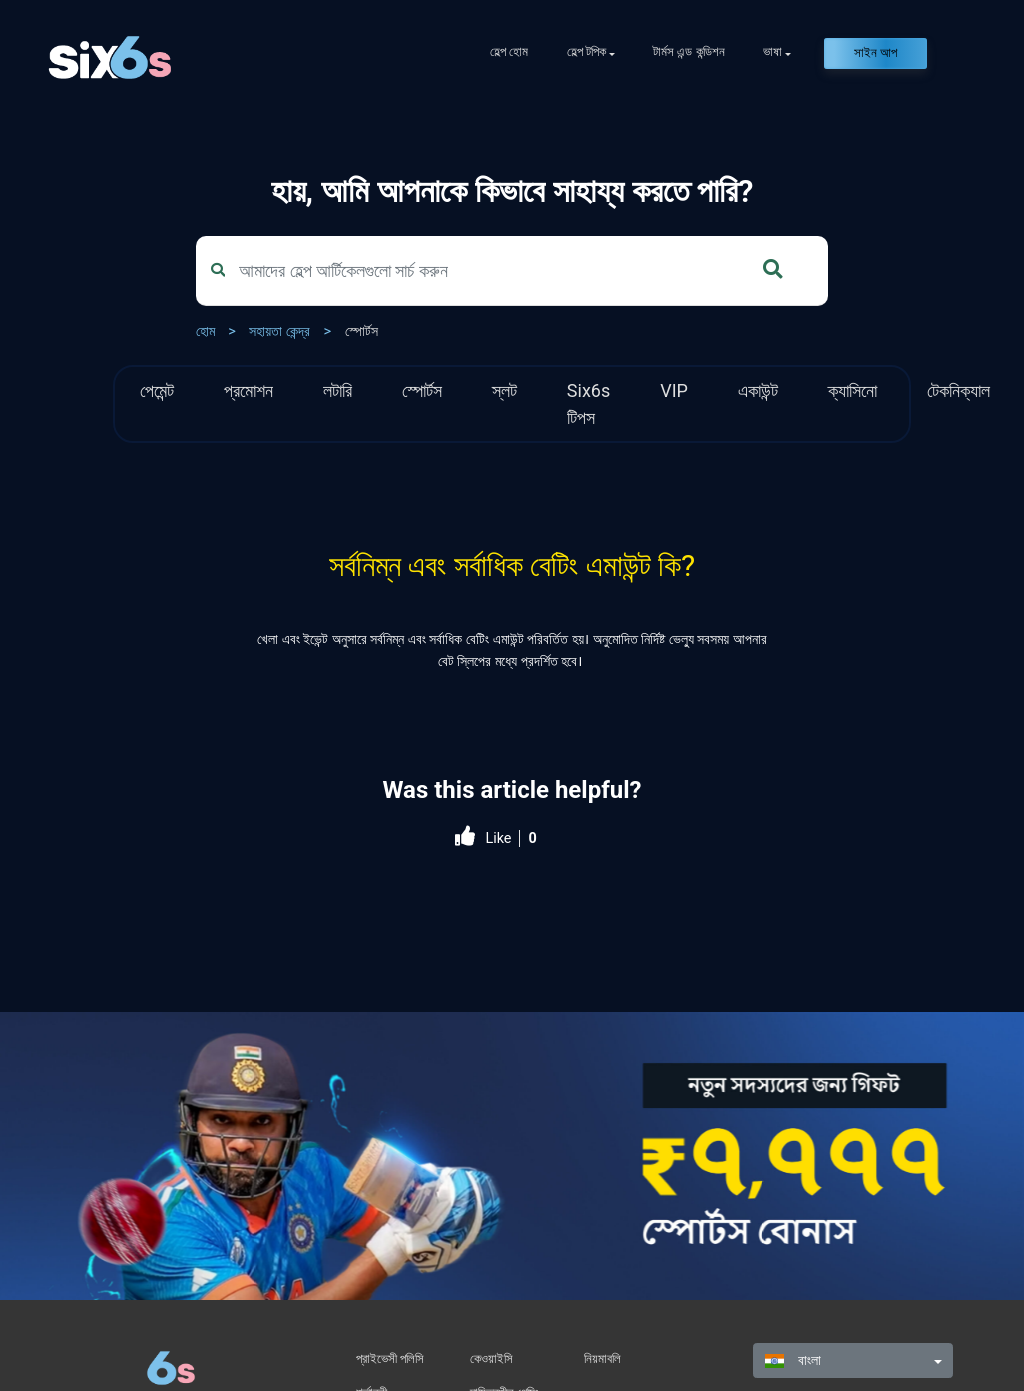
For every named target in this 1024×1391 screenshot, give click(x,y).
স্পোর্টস (361, 331)
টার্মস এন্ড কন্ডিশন (688, 51)
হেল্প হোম (509, 51)
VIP (674, 390)
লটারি (337, 390)
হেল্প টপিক (586, 51)
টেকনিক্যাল (958, 390)
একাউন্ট (758, 390)
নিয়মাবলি (602, 1358)
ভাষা (772, 51)
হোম (205, 331)
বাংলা (793, 1360)
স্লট (504, 390)
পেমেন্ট (157, 390)
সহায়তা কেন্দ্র (279, 331)
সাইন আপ (875, 52)
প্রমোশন (248, 390)
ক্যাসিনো (852, 390)
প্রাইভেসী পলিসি (390, 1358)
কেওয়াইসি (491, 1358)
